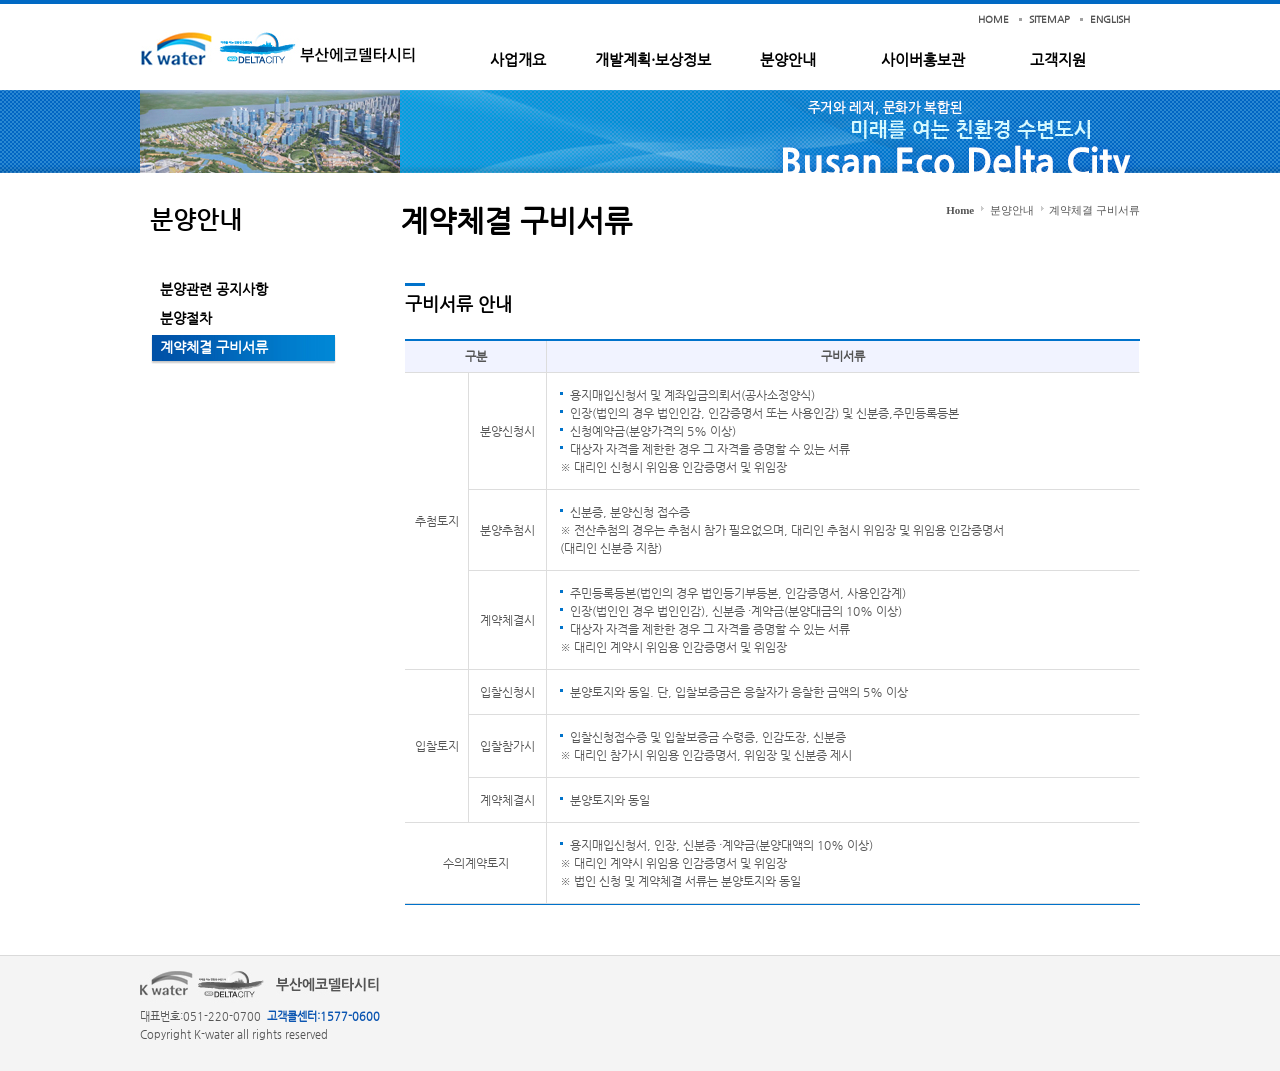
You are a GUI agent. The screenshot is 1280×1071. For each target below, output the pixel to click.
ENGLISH (1110, 19)
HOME (993, 19)
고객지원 (1058, 59)
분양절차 (186, 318)
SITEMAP (1049, 19)
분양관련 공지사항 (214, 289)
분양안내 (788, 59)
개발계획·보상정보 (653, 59)
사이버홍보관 (923, 59)
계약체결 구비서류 (214, 347)
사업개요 (518, 59)
